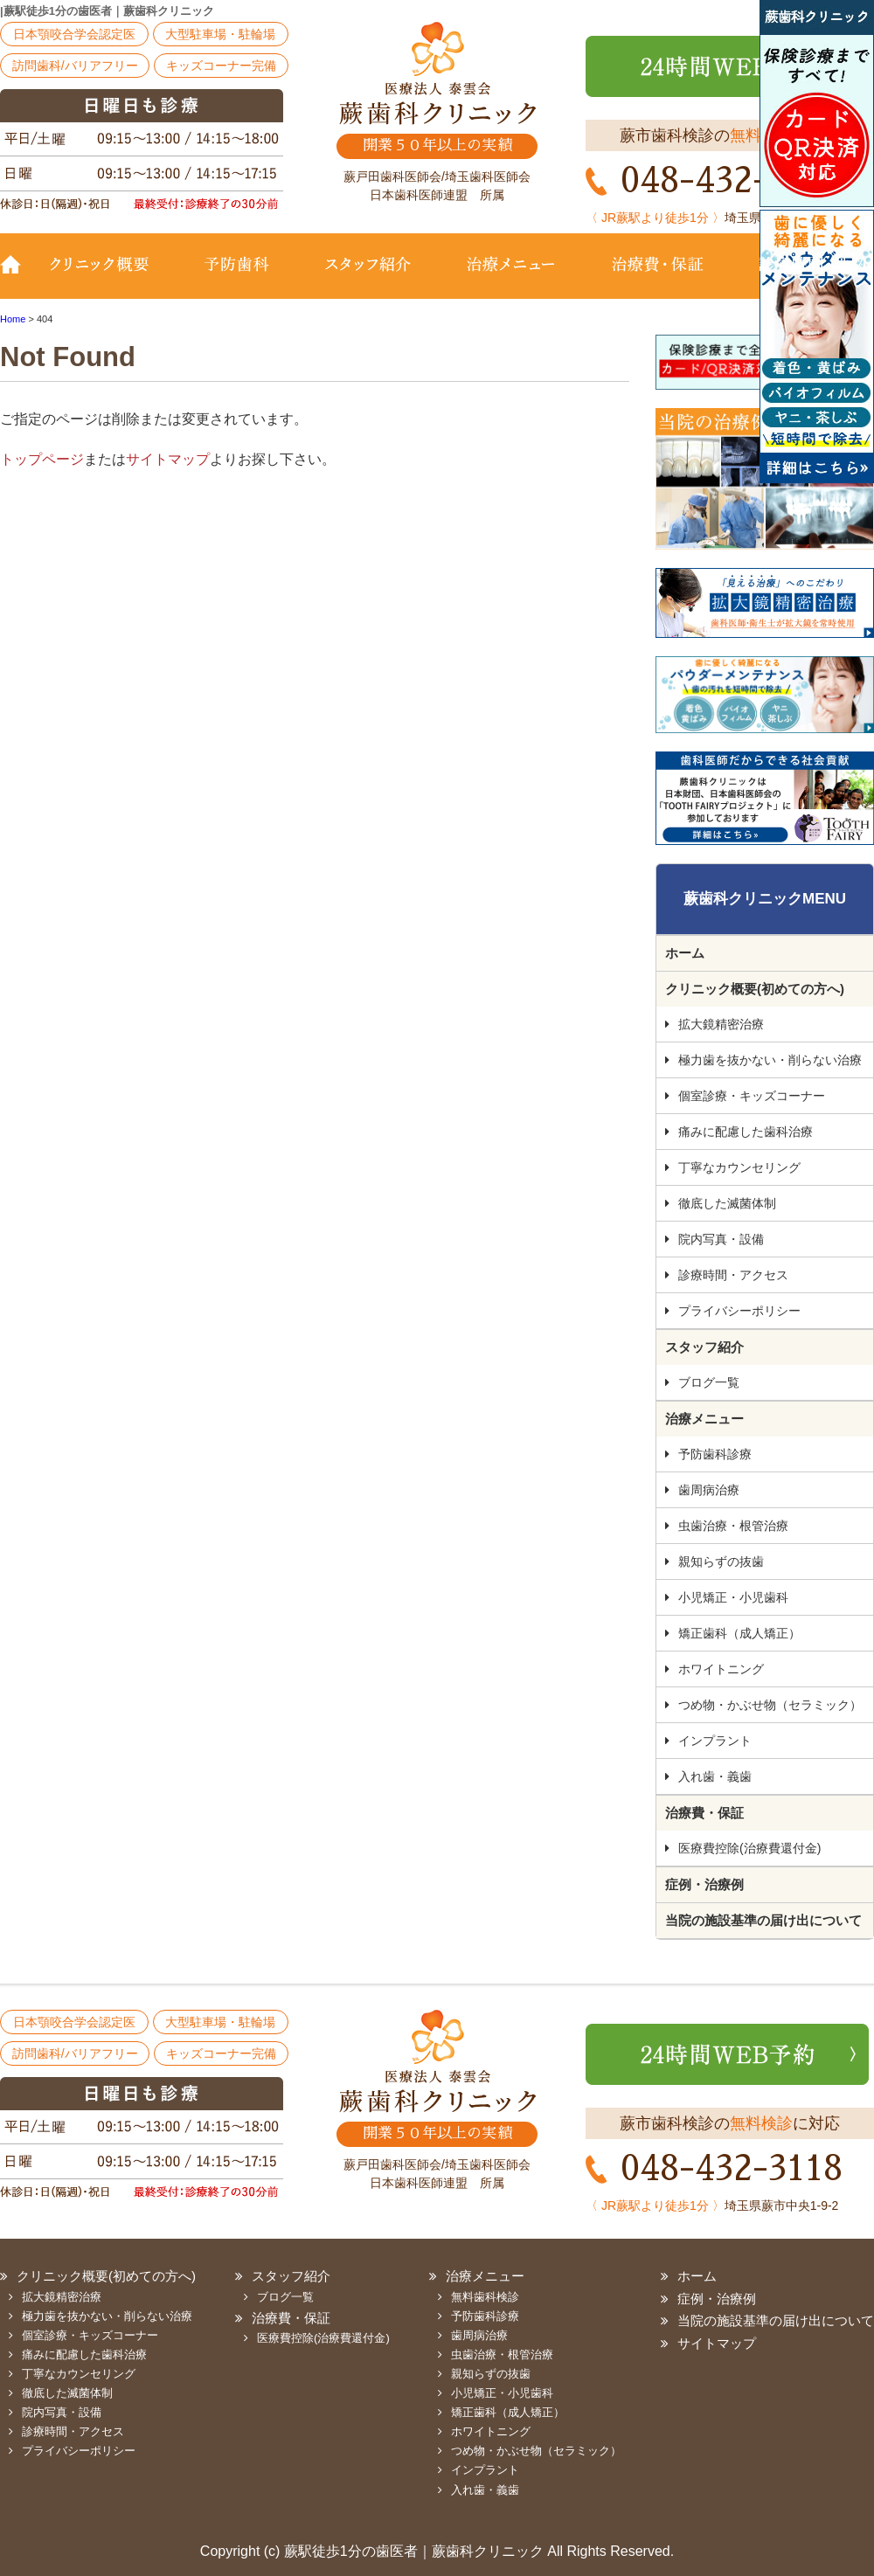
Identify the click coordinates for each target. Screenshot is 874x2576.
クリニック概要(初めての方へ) (109, 277)
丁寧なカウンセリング (739, 1167)
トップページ (42, 459)
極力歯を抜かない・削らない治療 (770, 1060)
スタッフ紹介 (367, 277)
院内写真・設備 (721, 1239)
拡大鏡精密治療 (721, 1024)
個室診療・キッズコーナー (751, 1096)
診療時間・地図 (802, 277)
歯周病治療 (708, 1490)
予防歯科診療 (715, 1454)
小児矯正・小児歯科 (733, 1597)
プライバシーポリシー (739, 1311)
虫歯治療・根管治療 (733, 1526)
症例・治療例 (704, 1884)
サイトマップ (168, 459)
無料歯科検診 (485, 2296)
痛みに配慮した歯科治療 (745, 1132)
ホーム (684, 952)
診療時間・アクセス (733, 1275)
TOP (17, 277)
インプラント (715, 1741)
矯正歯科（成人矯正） (739, 1633)
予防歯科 (240, 277)
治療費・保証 (658, 277)
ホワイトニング (721, 1669)
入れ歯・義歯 (715, 1776)
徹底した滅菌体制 (727, 1203)
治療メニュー (511, 277)
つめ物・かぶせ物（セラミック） (770, 1705)
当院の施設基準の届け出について (763, 1920)
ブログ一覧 (708, 1382)
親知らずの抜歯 (721, 1561)
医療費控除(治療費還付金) (749, 1848)
